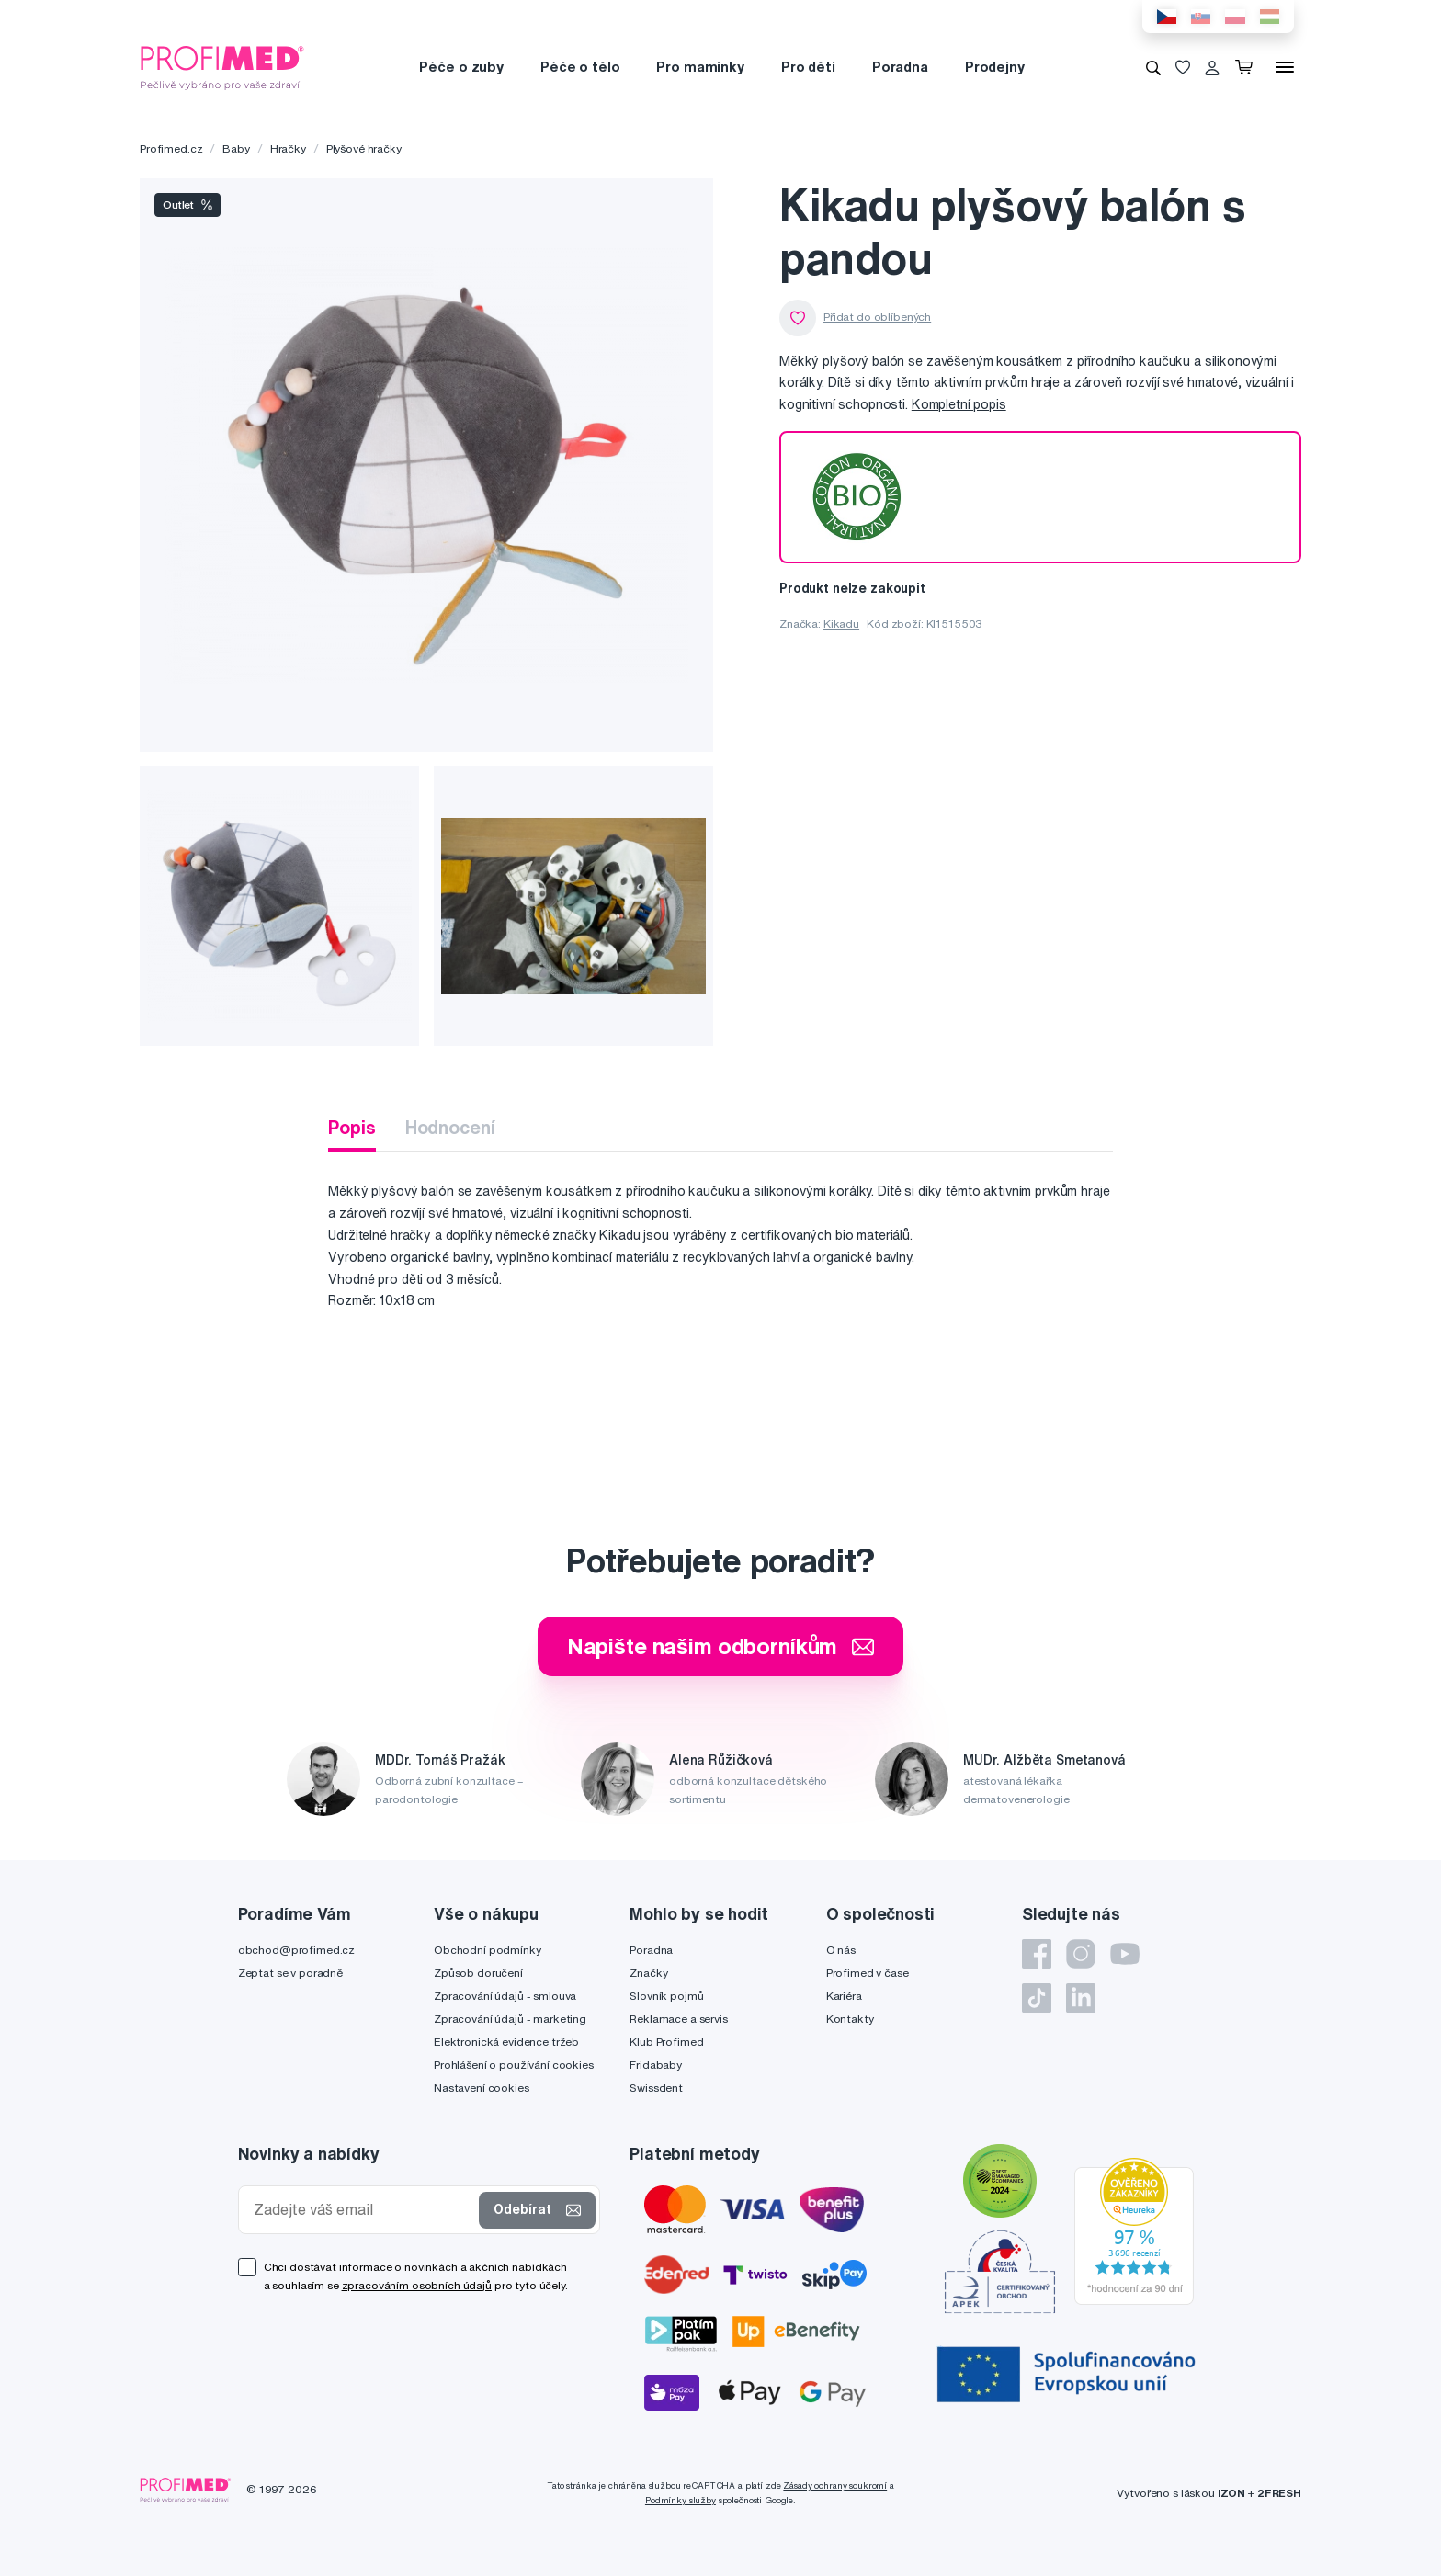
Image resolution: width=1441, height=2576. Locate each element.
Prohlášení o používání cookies (514, 2065)
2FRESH (1279, 2493)
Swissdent (656, 2088)
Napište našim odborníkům (721, 1646)
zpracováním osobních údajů (417, 2285)
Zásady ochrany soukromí (835, 2485)
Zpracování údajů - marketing (510, 2019)
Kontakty (850, 2019)
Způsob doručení (478, 1973)
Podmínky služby (680, 2500)
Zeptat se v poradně (290, 1973)
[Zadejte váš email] (363, 2210)
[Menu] (1285, 67)
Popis (351, 1127)
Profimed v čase (867, 1973)
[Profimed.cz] (222, 66)
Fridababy (656, 2065)
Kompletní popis (959, 404)
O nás (841, 1950)
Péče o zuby (461, 67)
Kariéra (844, 1996)
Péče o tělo (579, 67)
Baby (235, 148)
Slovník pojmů (666, 1996)
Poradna (900, 67)
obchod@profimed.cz (296, 1950)
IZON (1231, 2493)
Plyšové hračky (364, 148)
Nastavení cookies (481, 2088)
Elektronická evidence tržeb (506, 2042)
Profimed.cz (171, 148)
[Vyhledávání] (1153, 67)
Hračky (288, 148)
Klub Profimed (666, 2042)
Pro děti (808, 67)
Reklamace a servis (678, 2019)
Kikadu (841, 624)
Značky (648, 1973)
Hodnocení (450, 1127)
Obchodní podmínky (487, 1950)
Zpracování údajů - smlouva (505, 1996)
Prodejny (995, 67)
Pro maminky (699, 67)
